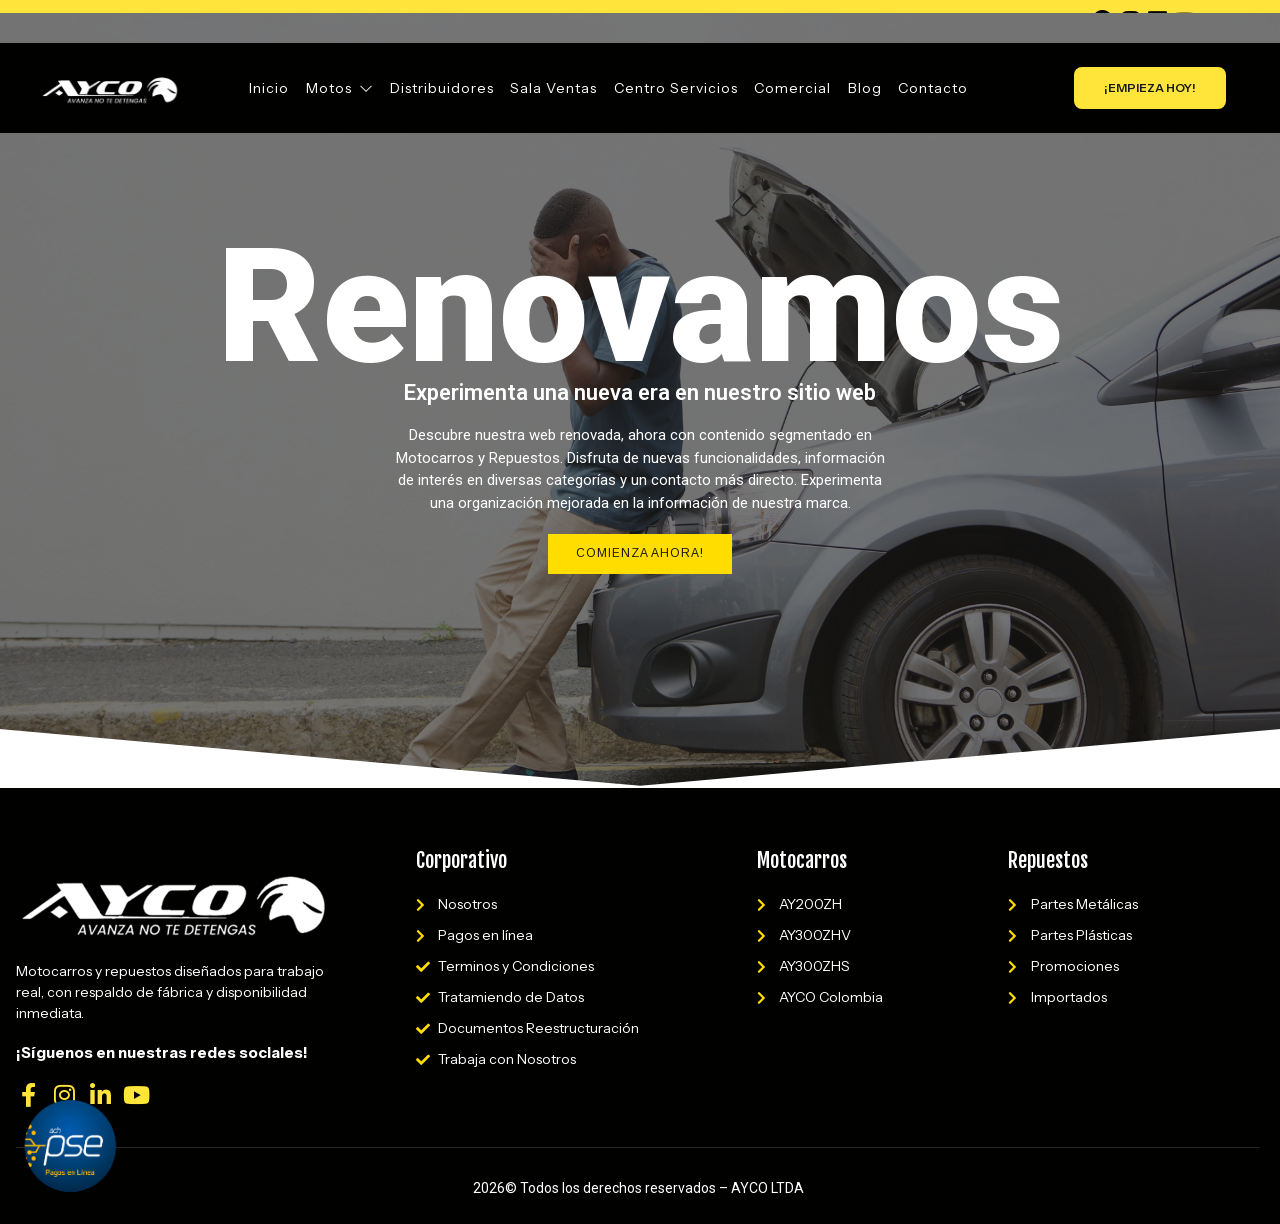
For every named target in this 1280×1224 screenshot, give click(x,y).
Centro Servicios (676, 88)
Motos (341, 88)
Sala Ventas (554, 88)
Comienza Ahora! (640, 554)
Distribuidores (443, 88)
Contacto (932, 88)
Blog (864, 88)
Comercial (792, 88)
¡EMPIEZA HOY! (1150, 87)
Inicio (271, 88)
